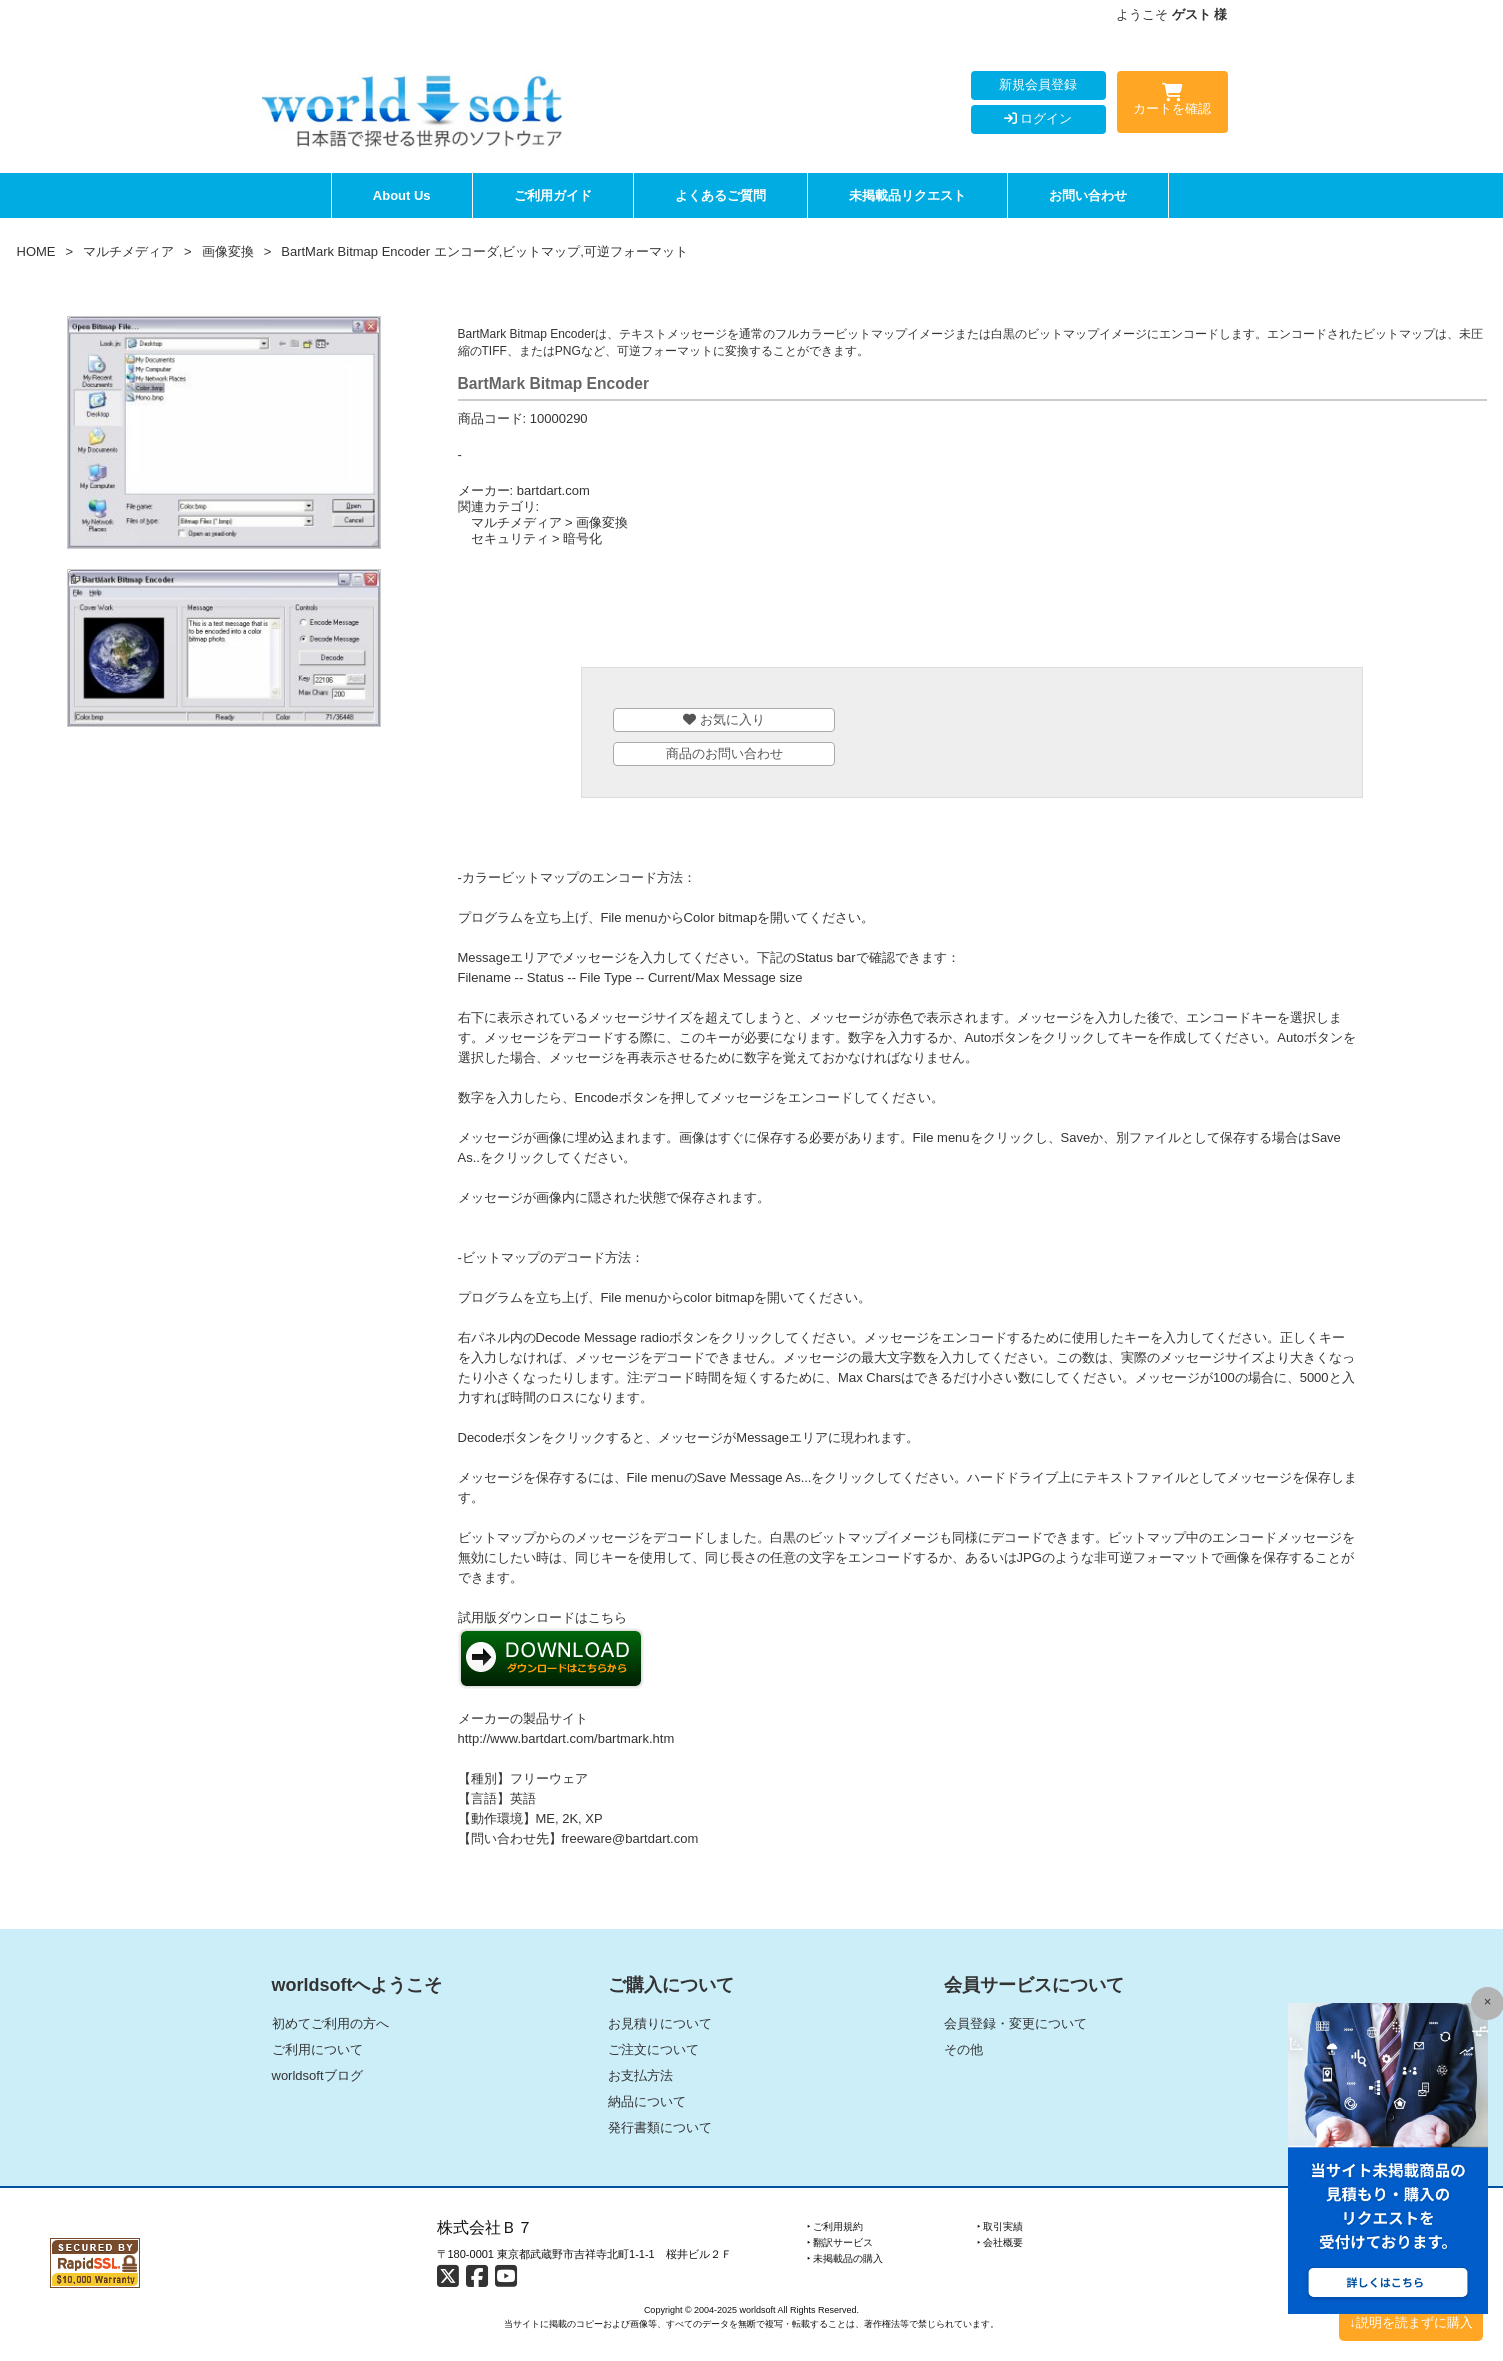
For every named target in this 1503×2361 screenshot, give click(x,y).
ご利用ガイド (553, 195)
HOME (36, 251)
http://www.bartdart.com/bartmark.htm (566, 1738)
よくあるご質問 (720, 195)
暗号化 (582, 538)
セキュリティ (510, 538)
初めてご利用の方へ (330, 2023)
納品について (647, 2101)
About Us (402, 195)
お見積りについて (660, 2023)
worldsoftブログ (317, 2075)
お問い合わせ (1088, 195)
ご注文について (653, 2049)
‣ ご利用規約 (835, 2226)
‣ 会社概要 (1000, 2242)
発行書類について (660, 2127)
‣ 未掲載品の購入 (845, 2258)
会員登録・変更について (1015, 2023)
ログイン (1038, 118)
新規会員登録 (1038, 84)
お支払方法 (640, 2075)
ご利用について (317, 2049)
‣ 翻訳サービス (840, 2242)
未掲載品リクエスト (907, 195)
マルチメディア (128, 251)
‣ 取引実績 (1000, 2226)
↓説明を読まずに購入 (1411, 2322)
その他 (963, 2049)
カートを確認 (1172, 103)
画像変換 (228, 251)
